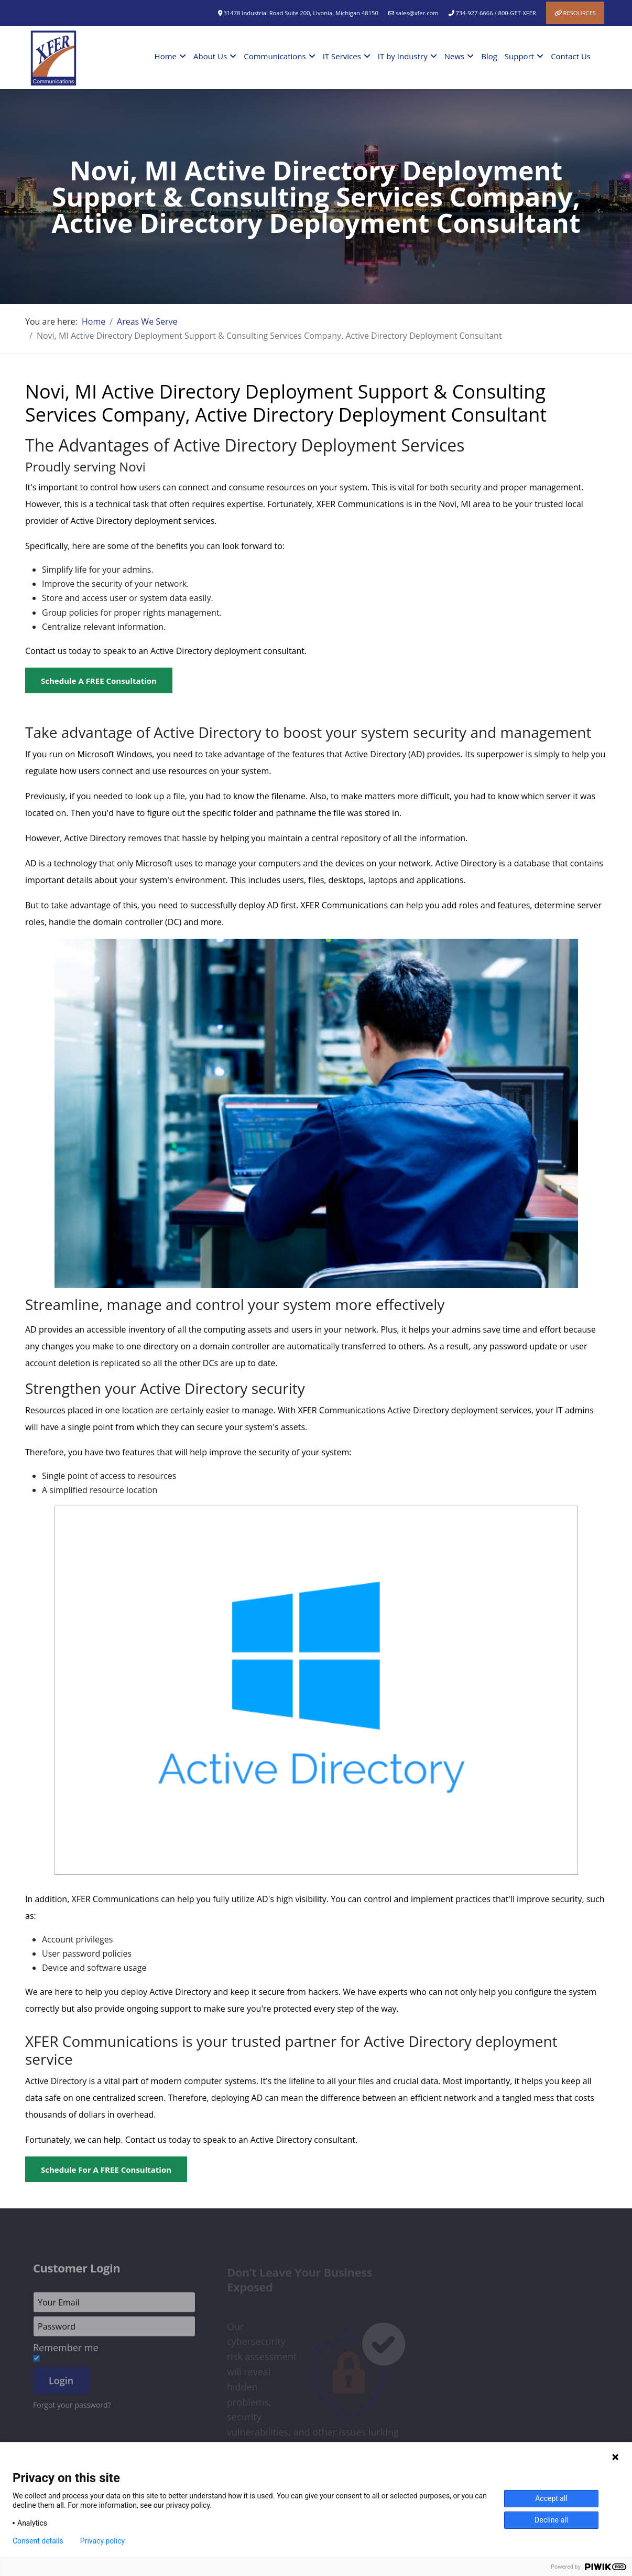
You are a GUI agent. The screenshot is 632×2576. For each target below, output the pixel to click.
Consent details (38, 2541)
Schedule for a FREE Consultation (106, 2169)
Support (519, 56)
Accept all (551, 2498)
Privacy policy (102, 2541)
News (454, 56)
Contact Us (571, 56)
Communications (275, 56)
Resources (579, 13)
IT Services (342, 56)
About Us (210, 56)
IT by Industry (403, 56)
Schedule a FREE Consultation (99, 680)
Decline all (551, 2520)
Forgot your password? (72, 2408)
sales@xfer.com (417, 13)
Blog (489, 56)
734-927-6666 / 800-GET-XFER (495, 13)
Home (166, 56)
